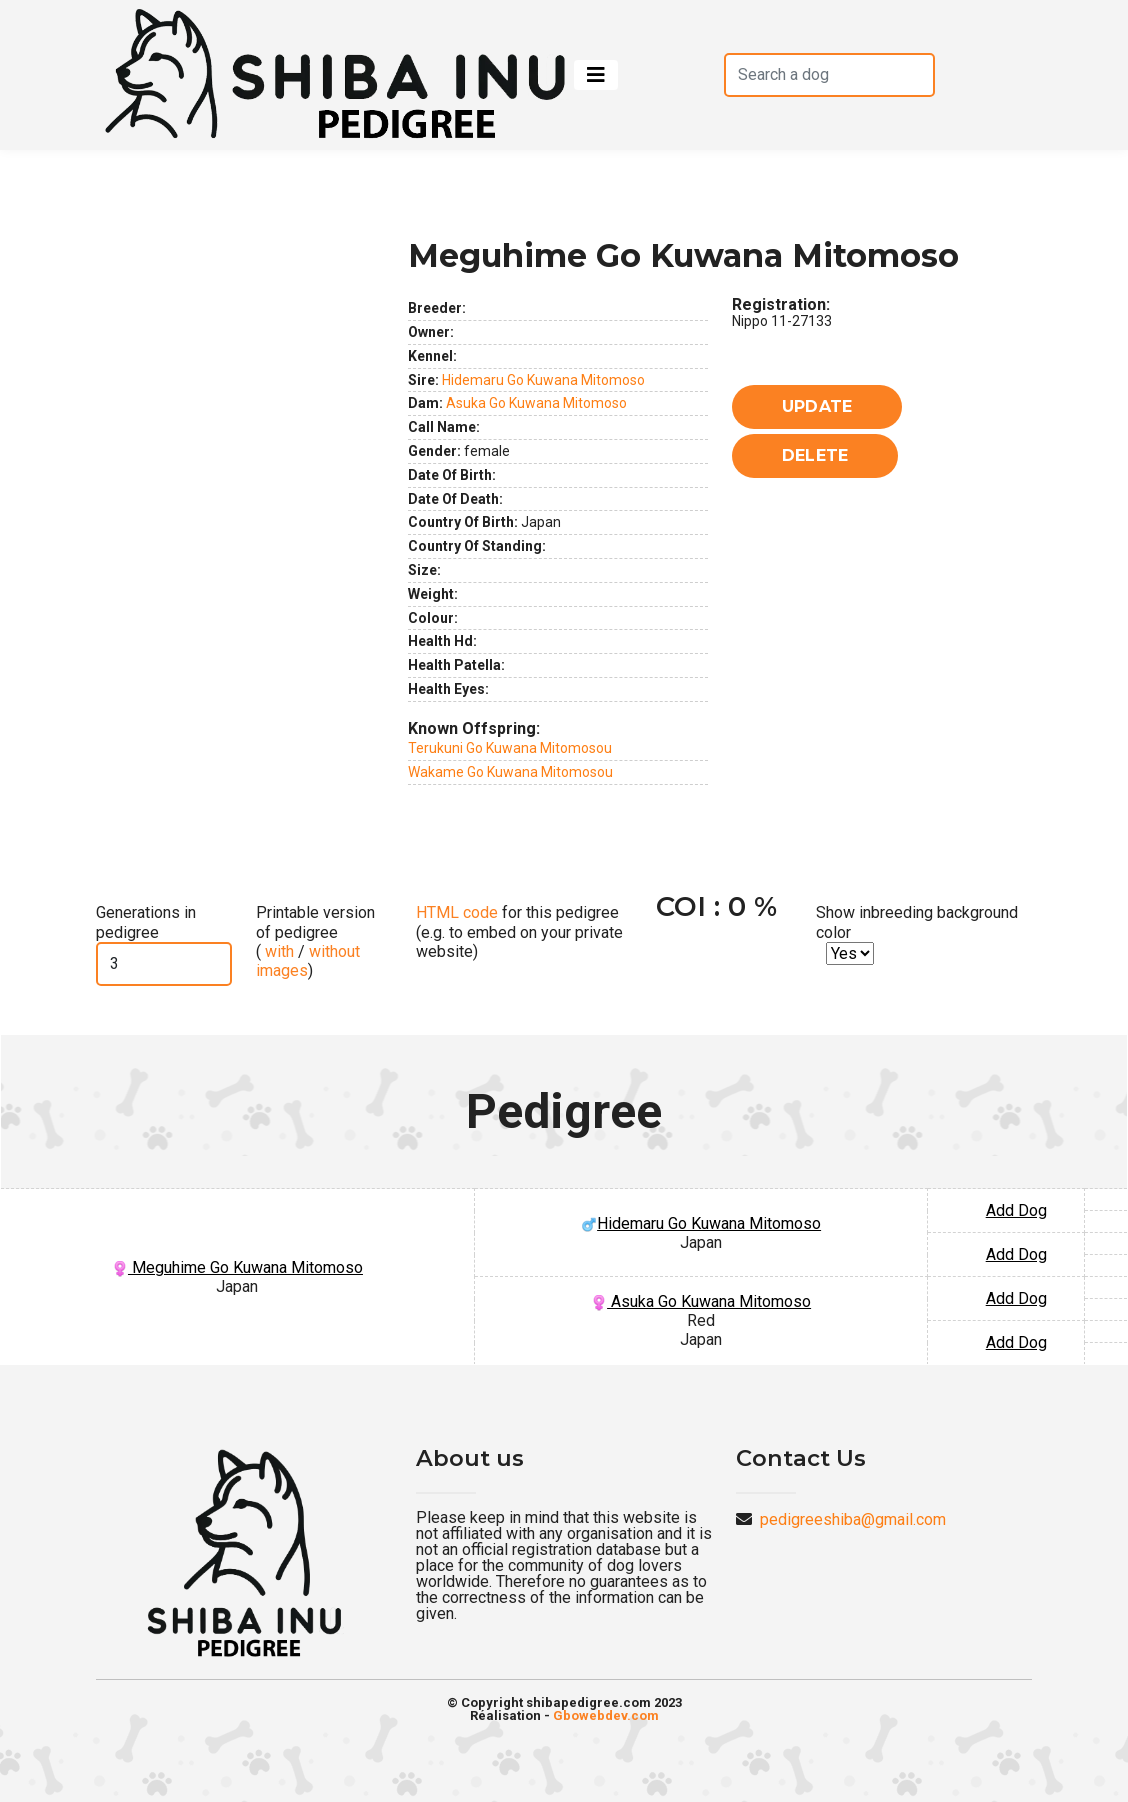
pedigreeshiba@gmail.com (853, 1519)
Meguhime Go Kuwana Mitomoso (237, 1267)
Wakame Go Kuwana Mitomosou (510, 772)
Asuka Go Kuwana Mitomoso (536, 403)
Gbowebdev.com (606, 1715)
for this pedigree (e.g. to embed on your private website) (519, 931)
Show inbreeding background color (917, 922)
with (277, 951)
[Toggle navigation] (596, 75)
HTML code (457, 912)
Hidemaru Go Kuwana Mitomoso (543, 380)
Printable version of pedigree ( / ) (315, 941)
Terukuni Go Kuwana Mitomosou (510, 748)
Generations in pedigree (146, 922)
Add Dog (1016, 1210)
